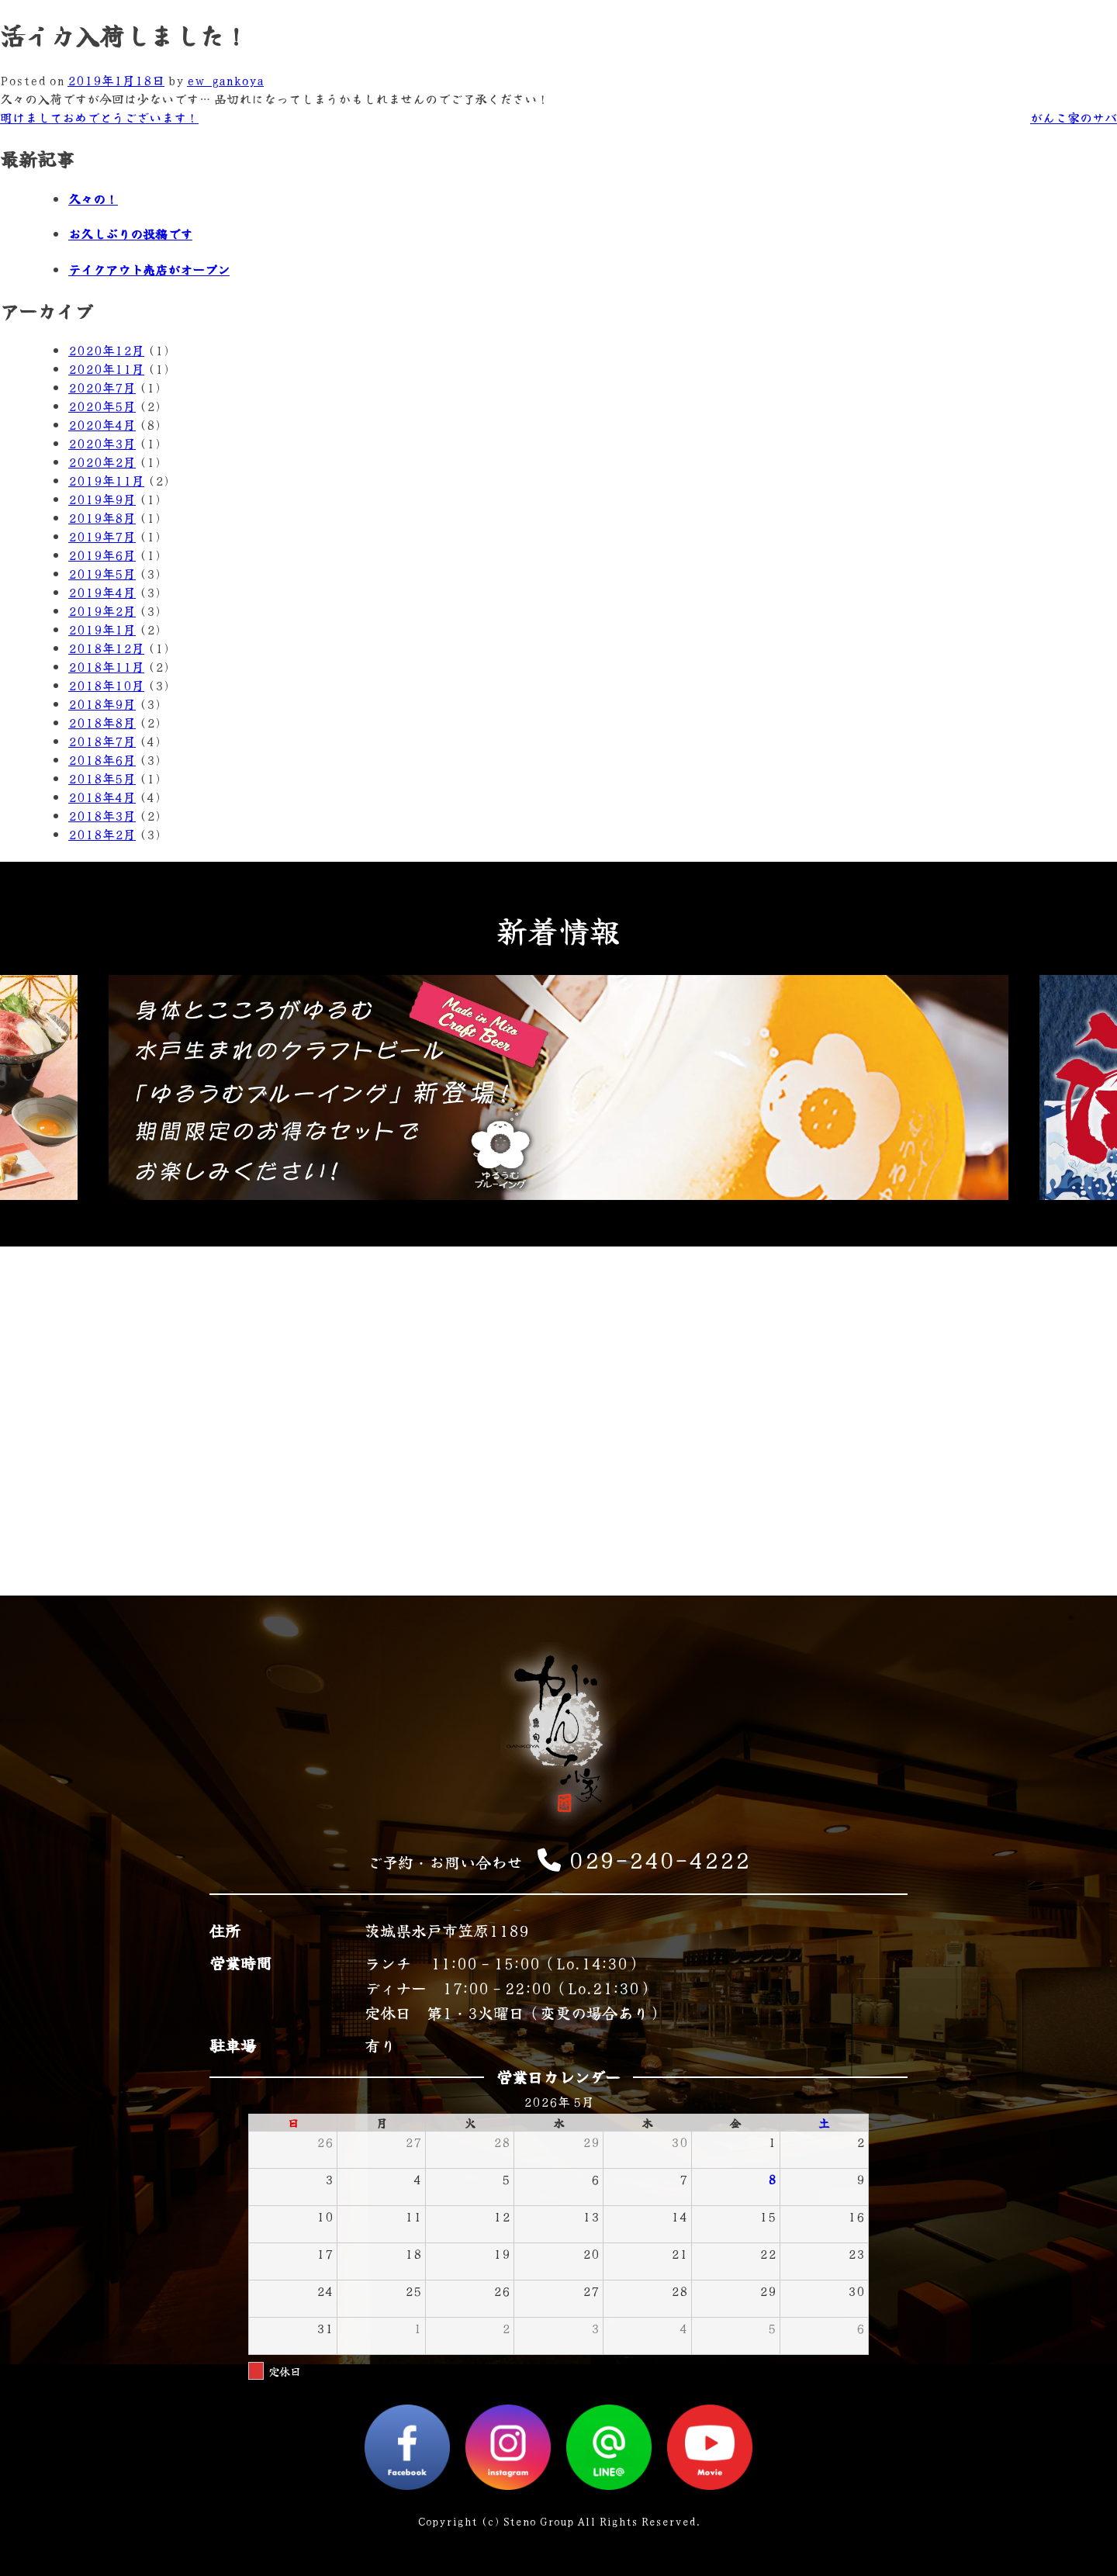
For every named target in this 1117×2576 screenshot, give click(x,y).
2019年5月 (102, 573)
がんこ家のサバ (1073, 117)
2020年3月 (102, 443)
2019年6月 (102, 554)
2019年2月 (102, 610)
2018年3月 (102, 815)
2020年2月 (102, 461)
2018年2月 (102, 834)
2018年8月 (102, 722)
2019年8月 (102, 517)
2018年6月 (102, 759)
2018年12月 (106, 647)
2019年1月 (102, 629)
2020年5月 (102, 405)
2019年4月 (102, 592)
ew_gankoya (225, 80)
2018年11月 (106, 666)
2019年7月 (102, 536)
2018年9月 (102, 703)
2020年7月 (102, 387)
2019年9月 (102, 498)
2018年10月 (106, 685)
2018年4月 (102, 796)
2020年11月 (106, 368)
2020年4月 (102, 424)
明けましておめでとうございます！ (99, 117)
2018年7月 (102, 740)
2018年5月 (102, 778)
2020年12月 (106, 350)
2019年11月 (106, 480)
